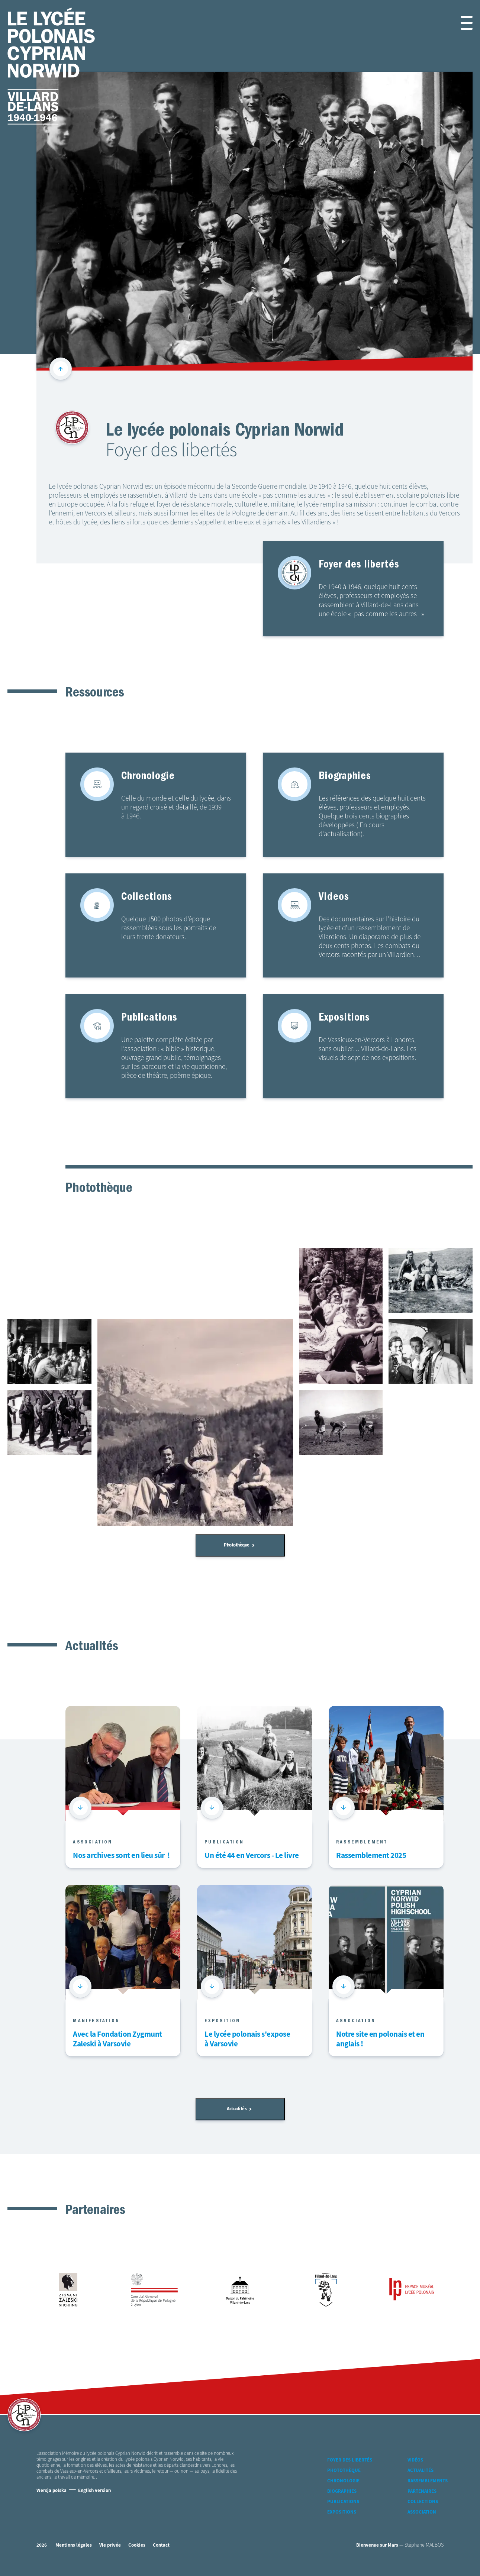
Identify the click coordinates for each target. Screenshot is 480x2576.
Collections (422, 2501)
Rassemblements (427, 2481)
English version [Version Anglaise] (94, 2490)
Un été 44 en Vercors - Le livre (251, 1856)
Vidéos (415, 2460)
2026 (41, 2545)
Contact (161, 2545)
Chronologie (343, 2481)
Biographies (342, 2491)
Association (421, 2512)
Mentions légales (73, 2545)
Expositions (341, 2512)
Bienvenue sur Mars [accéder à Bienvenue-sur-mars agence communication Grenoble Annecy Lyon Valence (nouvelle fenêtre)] (377, 2545)
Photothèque (239, 1545)
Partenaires (421, 2491)
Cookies (136, 2545)
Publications (343, 2501)
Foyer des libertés (349, 2460)
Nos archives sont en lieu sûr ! (121, 1856)
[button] (458, 22)
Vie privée (110, 2545)
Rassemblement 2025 (371, 1856)
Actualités (239, 2109)
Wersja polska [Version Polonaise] (51, 2490)
